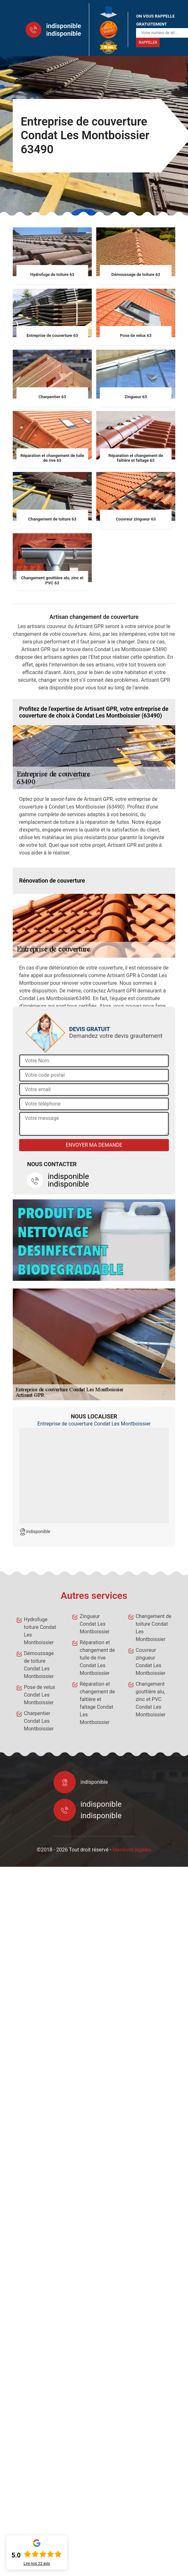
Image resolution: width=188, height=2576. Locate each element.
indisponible (63, 26)
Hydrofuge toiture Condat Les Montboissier (40, 1630)
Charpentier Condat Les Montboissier (39, 1721)
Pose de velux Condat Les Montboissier (39, 1695)
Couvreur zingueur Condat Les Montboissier (150, 1661)
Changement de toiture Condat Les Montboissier (153, 1627)
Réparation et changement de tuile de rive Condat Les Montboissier (97, 1657)
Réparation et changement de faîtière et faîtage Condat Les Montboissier (97, 1703)
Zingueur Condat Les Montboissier (94, 1624)
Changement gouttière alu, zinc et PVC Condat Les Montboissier (150, 1699)
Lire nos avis (37, 2563)
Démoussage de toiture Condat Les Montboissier (39, 1664)
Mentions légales (131, 1850)
